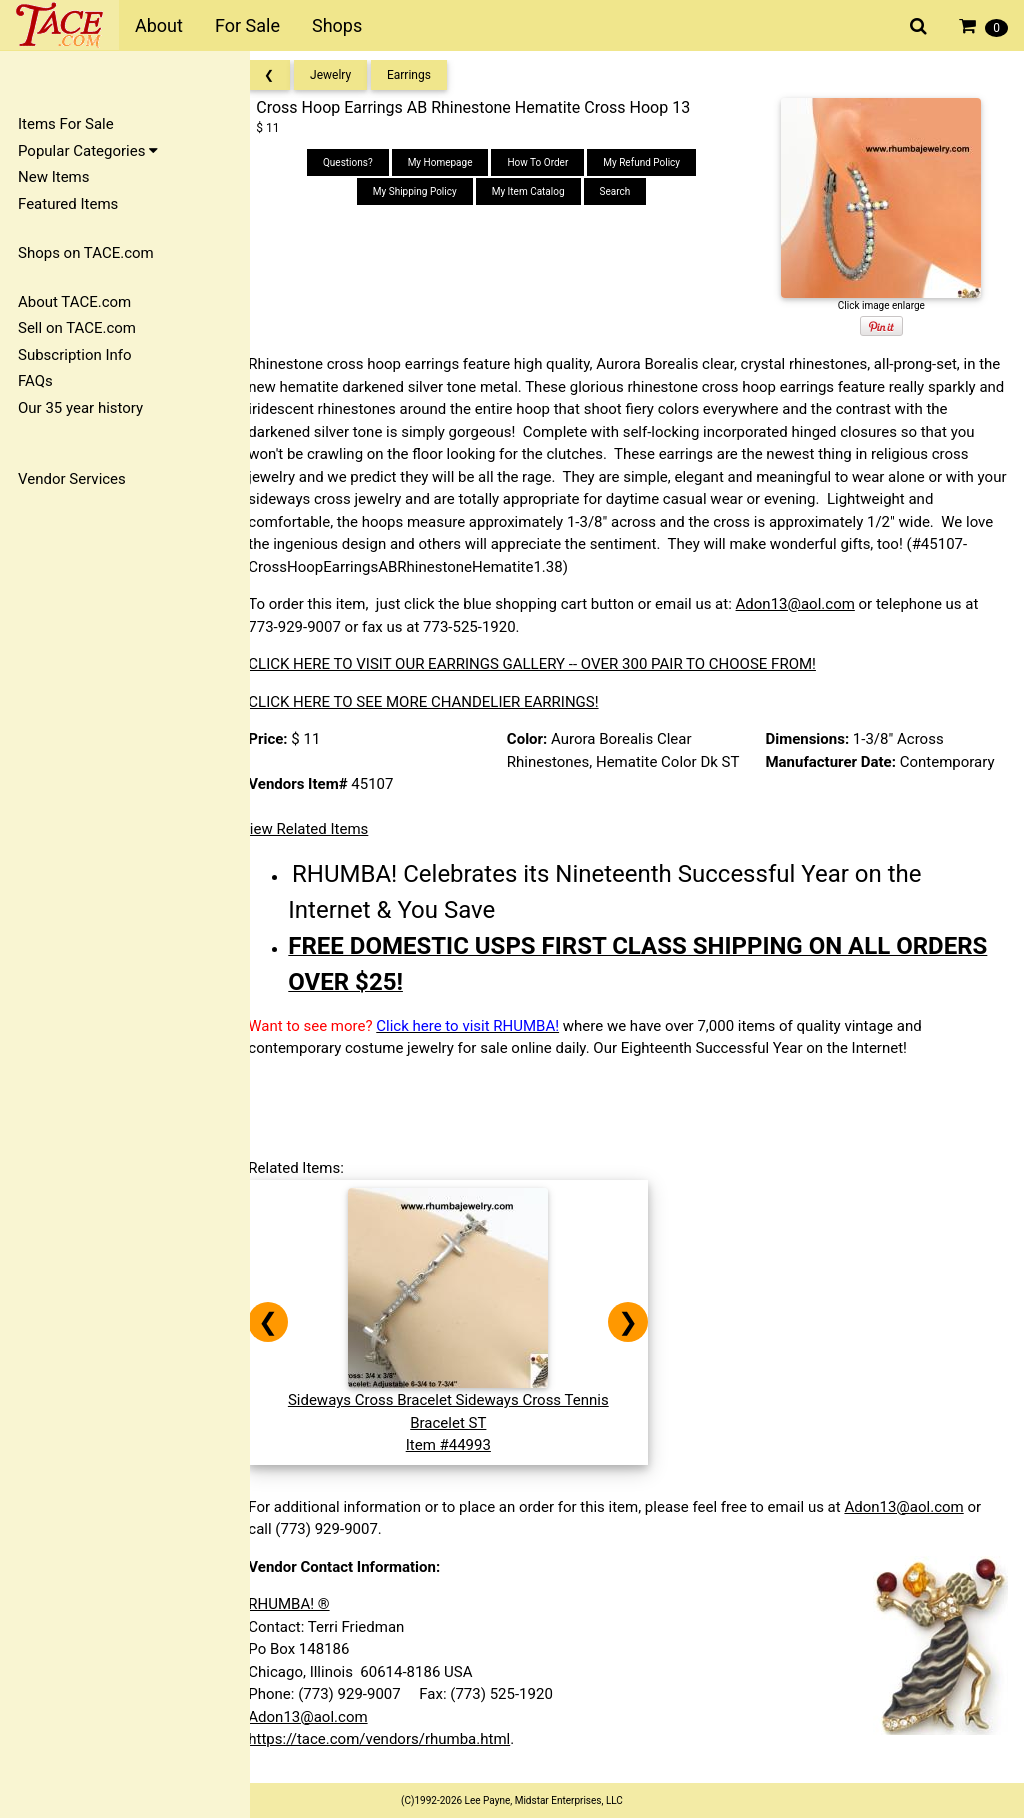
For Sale (247, 25)
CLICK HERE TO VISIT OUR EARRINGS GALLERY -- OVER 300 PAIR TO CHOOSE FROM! (550, 664)
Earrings (427, 75)
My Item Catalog (539, 191)
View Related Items (322, 829)
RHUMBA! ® (306, 1604)
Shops (337, 25)
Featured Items (68, 204)
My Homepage (451, 162)
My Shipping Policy (427, 191)
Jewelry (348, 75)
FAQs (35, 381)
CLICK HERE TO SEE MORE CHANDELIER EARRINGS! (441, 702)
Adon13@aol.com (812, 604)
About (159, 25)
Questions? (360, 162)
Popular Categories (88, 151)
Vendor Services (72, 479)
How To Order (549, 162)
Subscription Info (75, 355)
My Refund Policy (653, 162)
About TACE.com (74, 302)
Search (626, 191)
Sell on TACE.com (77, 328)
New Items (53, 177)
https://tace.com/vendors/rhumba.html (397, 1739)
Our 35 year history (80, 408)
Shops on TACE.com (86, 253)
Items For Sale (66, 124)
